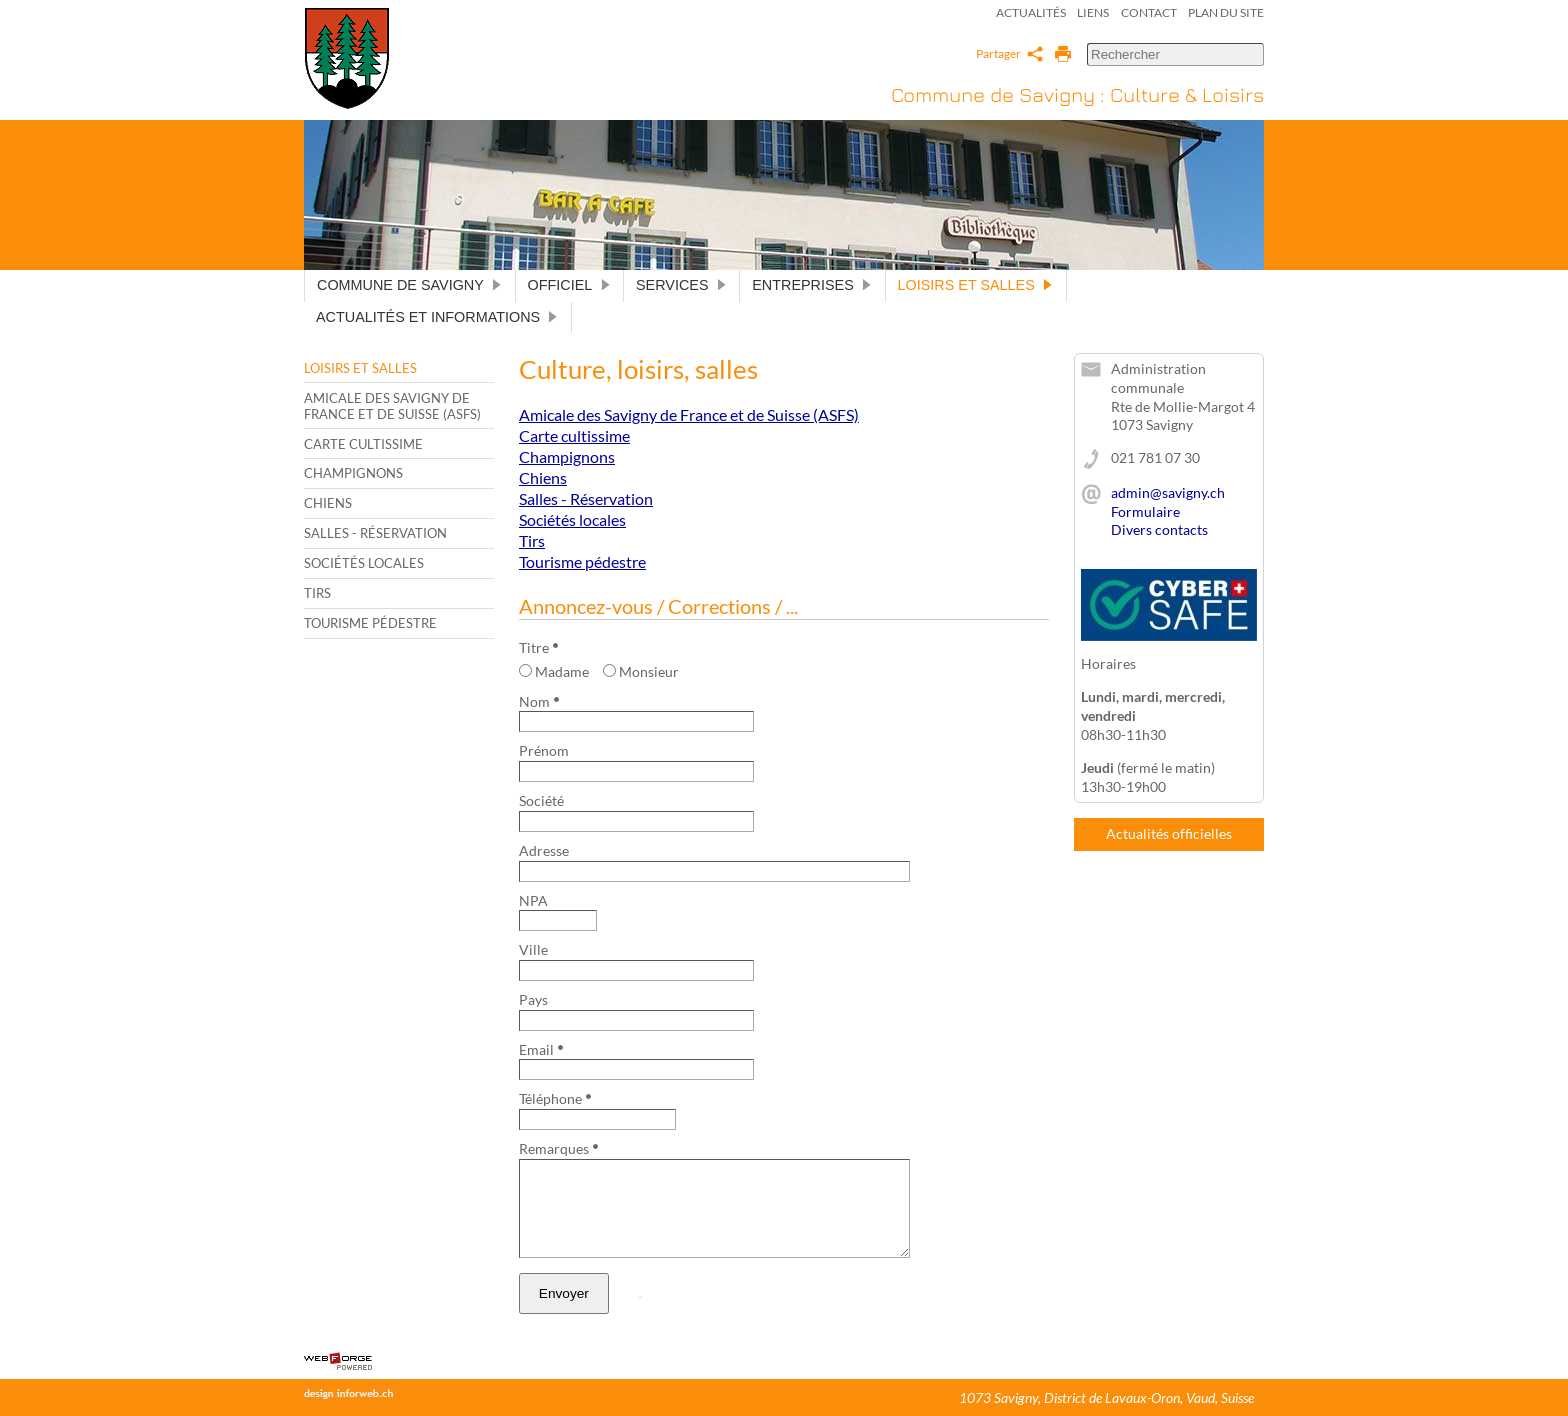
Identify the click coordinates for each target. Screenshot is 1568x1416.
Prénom (544, 750)
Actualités (1031, 12)
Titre (538, 647)
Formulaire (1145, 511)
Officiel (569, 285)
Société (541, 800)
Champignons (353, 473)
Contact (1149, 12)
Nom (539, 701)
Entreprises (812, 285)
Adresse (544, 850)
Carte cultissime (363, 444)
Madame (554, 671)
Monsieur (641, 671)
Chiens (328, 503)
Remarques (558, 1148)
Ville (533, 949)
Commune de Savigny (410, 285)
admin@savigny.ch (1168, 492)
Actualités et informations (437, 317)
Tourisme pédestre (370, 623)
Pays (533, 999)
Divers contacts (1159, 529)
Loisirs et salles (976, 285)
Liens (1093, 12)
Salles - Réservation (375, 533)
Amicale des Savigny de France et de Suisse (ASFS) (392, 406)
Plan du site (1226, 12)
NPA (533, 900)
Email (541, 1049)
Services (681, 285)
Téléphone (555, 1098)
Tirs (317, 593)
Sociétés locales (364, 563)
